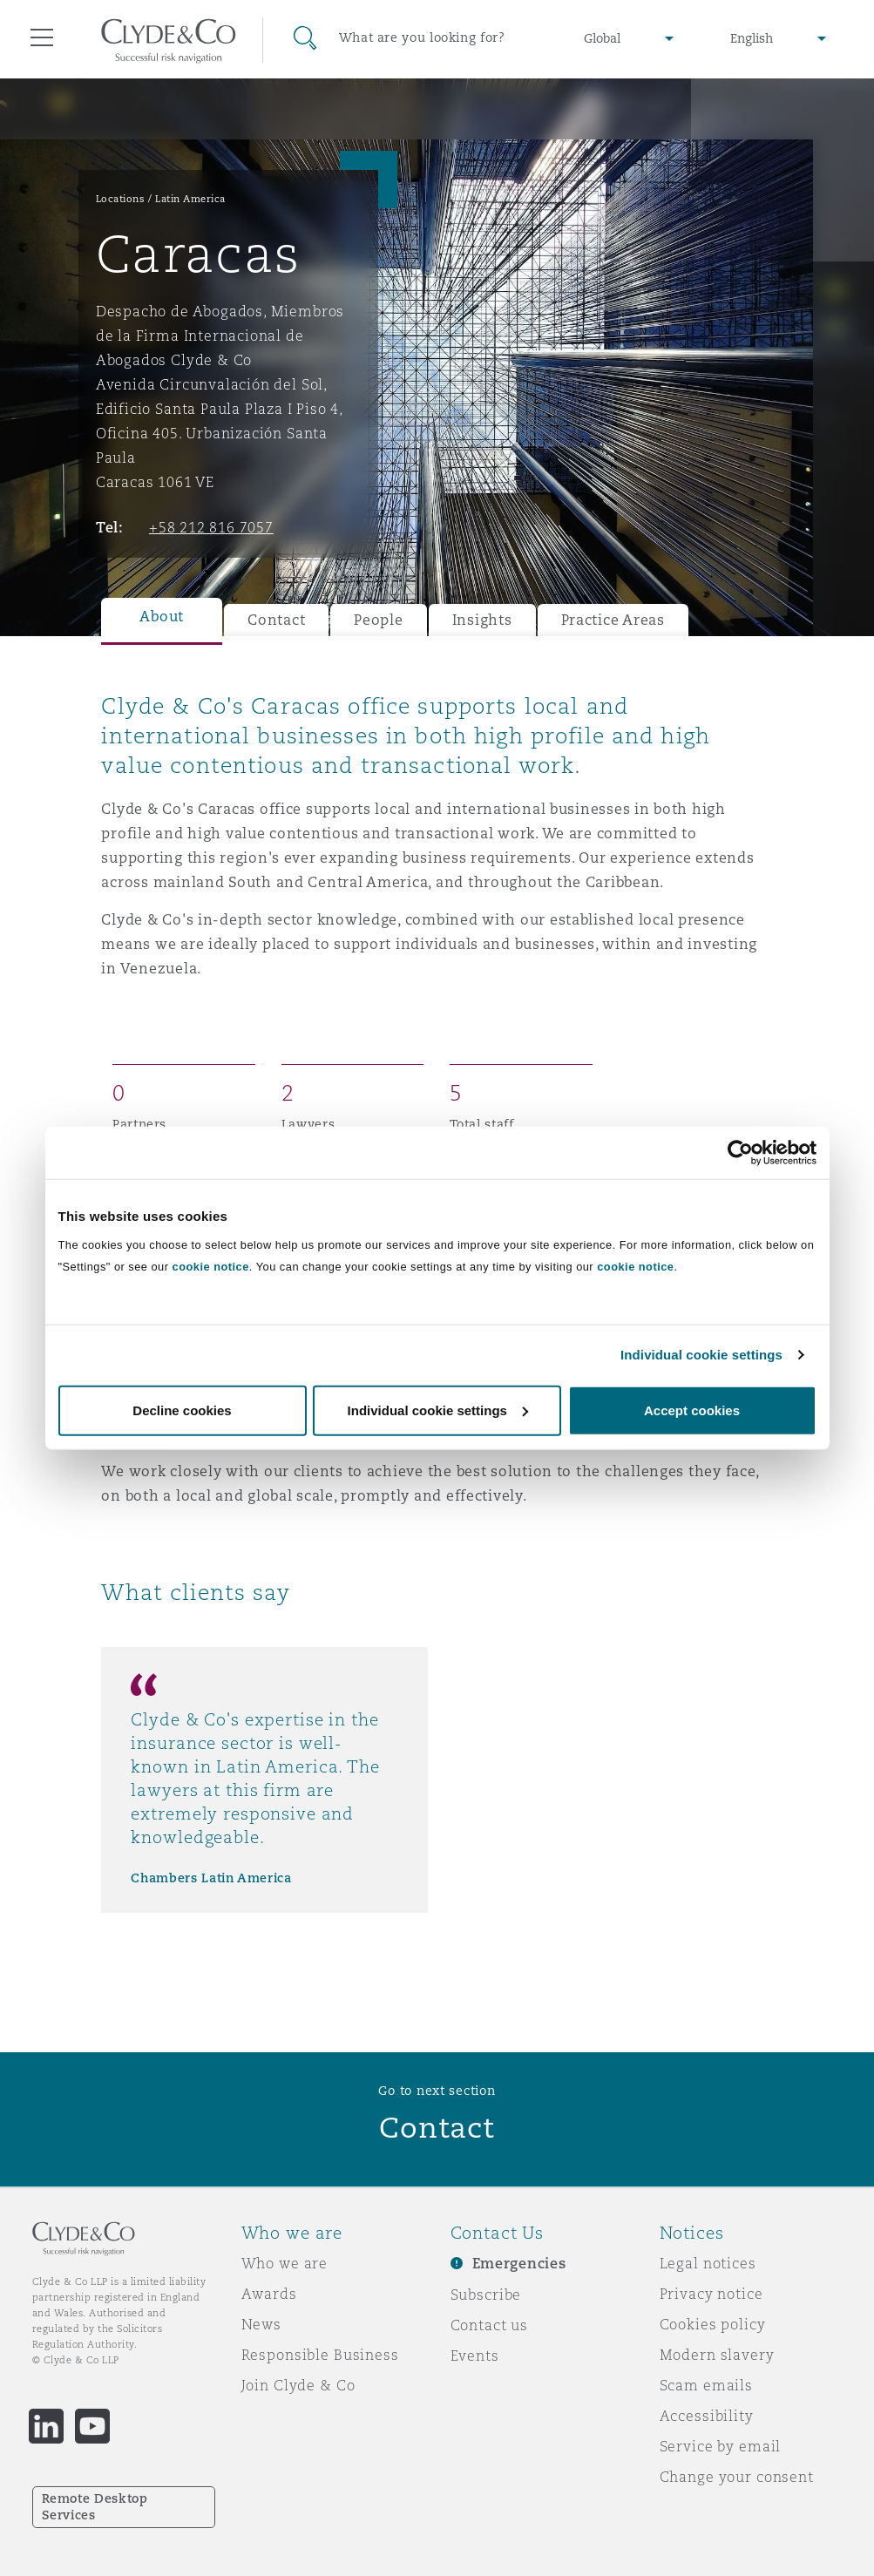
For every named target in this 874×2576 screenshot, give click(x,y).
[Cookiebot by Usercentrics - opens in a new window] (740, 1153)
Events (475, 2355)
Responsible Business (320, 2354)
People (378, 620)
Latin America (190, 199)
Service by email (721, 2446)
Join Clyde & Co (298, 2385)
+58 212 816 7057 (211, 527)
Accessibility (707, 2415)
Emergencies (519, 2263)
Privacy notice (711, 2293)
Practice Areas (613, 620)
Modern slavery (717, 2354)
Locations (121, 199)
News (261, 2324)
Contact (276, 620)
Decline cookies (181, 1409)
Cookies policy (713, 2324)
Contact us (490, 2325)
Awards (269, 2293)
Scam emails (706, 2385)
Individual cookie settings (701, 1354)
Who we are (285, 2263)
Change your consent (737, 2476)
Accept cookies (692, 1409)
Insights (482, 620)
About (161, 616)
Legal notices (708, 2263)
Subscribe (486, 2294)
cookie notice (211, 1265)
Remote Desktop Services (95, 2507)
